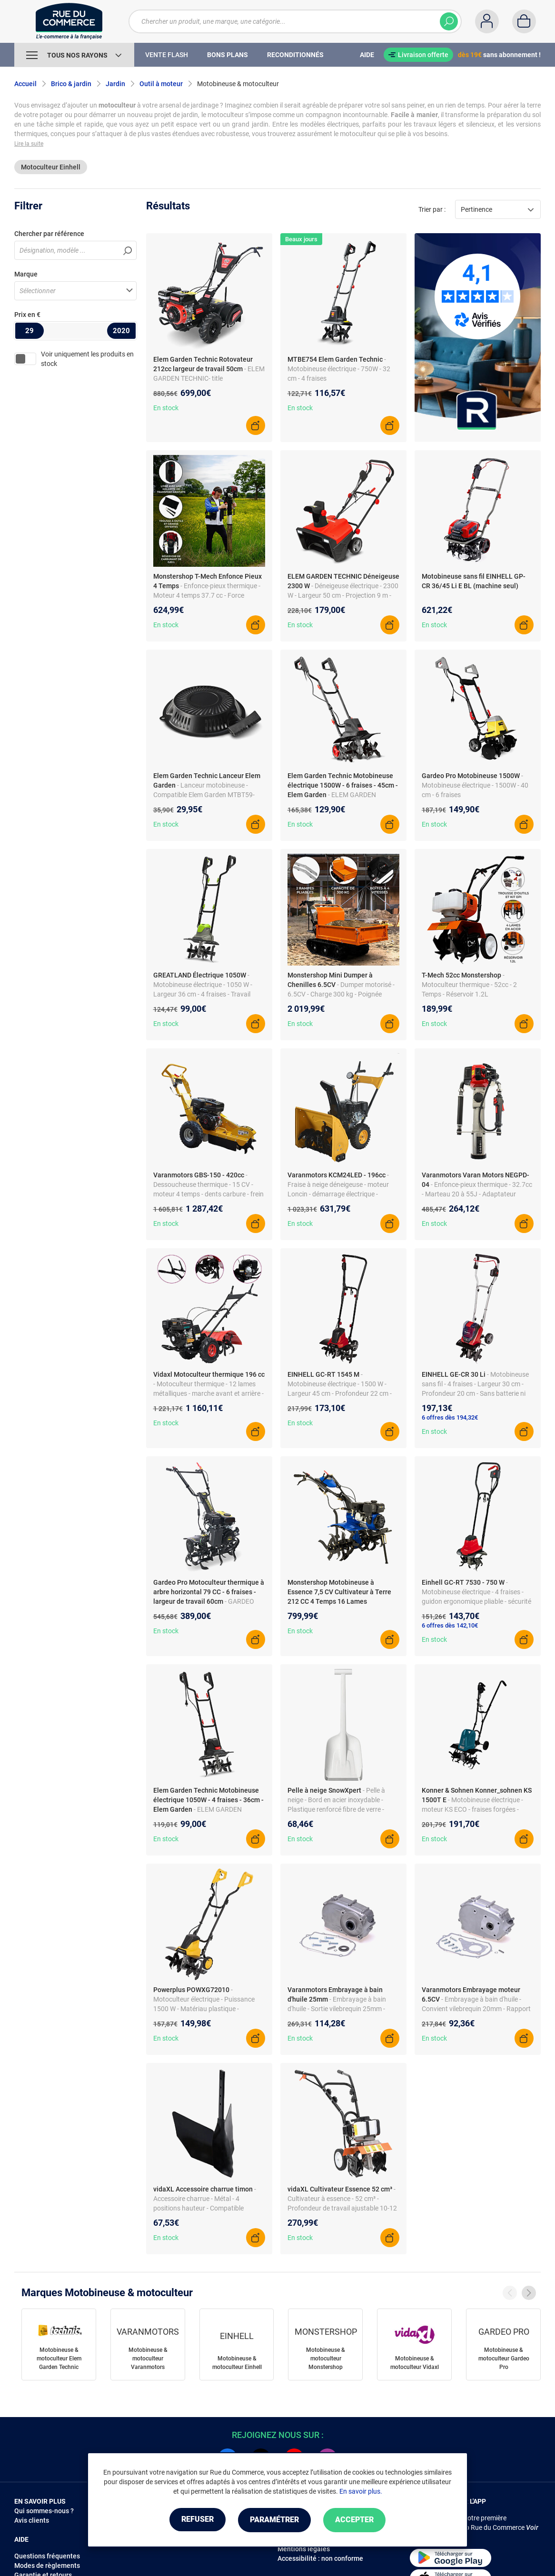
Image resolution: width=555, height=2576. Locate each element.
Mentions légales (304, 2549)
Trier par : (432, 209)
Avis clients (31, 2520)
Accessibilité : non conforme (320, 2558)
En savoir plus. (360, 2492)
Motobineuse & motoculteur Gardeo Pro (503, 2358)
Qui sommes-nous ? (44, 2511)
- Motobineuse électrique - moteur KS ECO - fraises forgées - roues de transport (472, 1809)
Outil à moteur (161, 84)
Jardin (115, 84)
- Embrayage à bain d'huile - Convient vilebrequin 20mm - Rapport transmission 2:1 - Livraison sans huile (478, 2008)
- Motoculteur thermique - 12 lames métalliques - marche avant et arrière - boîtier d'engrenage (208, 1393)
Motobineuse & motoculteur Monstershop (325, 2358)
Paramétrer (274, 2520)
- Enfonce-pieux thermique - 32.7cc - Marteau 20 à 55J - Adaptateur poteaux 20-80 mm (477, 1194)
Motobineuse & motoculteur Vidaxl (414, 2362)
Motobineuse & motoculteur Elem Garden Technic (59, 2358)
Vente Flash (166, 55)
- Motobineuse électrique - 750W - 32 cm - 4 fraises (338, 368)
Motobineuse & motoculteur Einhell (237, 2362)
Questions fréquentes (47, 2556)
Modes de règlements (47, 2565)
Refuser (194, 2520)
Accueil (25, 84)
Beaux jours (301, 239)
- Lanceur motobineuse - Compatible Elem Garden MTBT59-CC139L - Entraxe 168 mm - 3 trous (204, 794)
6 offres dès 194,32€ (450, 1417)
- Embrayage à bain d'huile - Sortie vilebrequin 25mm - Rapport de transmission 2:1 (336, 2008)
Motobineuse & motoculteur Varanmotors (148, 2358)
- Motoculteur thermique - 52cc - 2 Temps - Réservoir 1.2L (469, 984)
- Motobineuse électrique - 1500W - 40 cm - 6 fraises (475, 785)
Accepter (358, 2520)
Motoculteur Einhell (50, 167)
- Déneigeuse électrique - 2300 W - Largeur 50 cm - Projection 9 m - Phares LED (342, 595)
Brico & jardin (71, 84)
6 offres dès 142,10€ (450, 1625)
